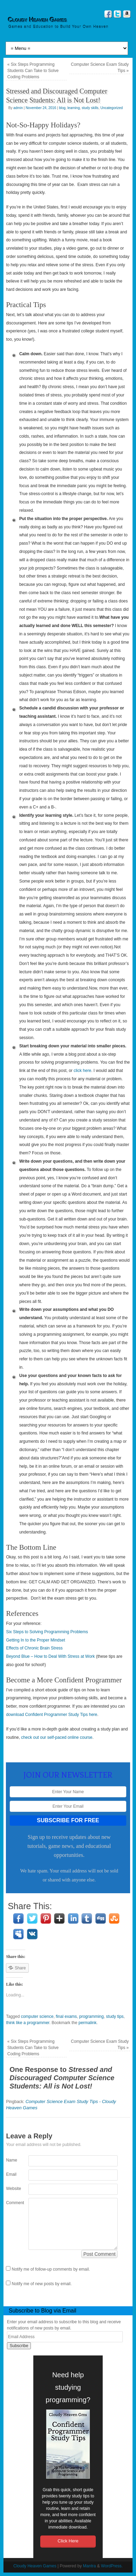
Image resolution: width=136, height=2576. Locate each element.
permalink (87, 2022)
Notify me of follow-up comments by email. (51, 2269)
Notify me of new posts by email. (42, 2283)
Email (11, 2174)
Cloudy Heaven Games (37, 20)
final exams (66, 2016)
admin (18, 108)
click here (82, 1070)
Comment (11, 2202)
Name (11, 2160)
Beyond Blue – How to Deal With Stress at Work (50, 1656)
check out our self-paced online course (56, 1737)
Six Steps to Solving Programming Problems (47, 1631)
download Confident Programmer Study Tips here (51, 1714)
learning (73, 108)
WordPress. (111, 2566)
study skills (90, 108)
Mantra (89, 2566)
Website (11, 2188)
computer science (37, 2016)
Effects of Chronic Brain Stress (34, 1648)
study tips (115, 2016)
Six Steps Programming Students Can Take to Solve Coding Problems (33, 70)
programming (91, 2016)
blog (62, 108)
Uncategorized (111, 108)
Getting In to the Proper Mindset (35, 1640)
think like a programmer (27, 2022)
